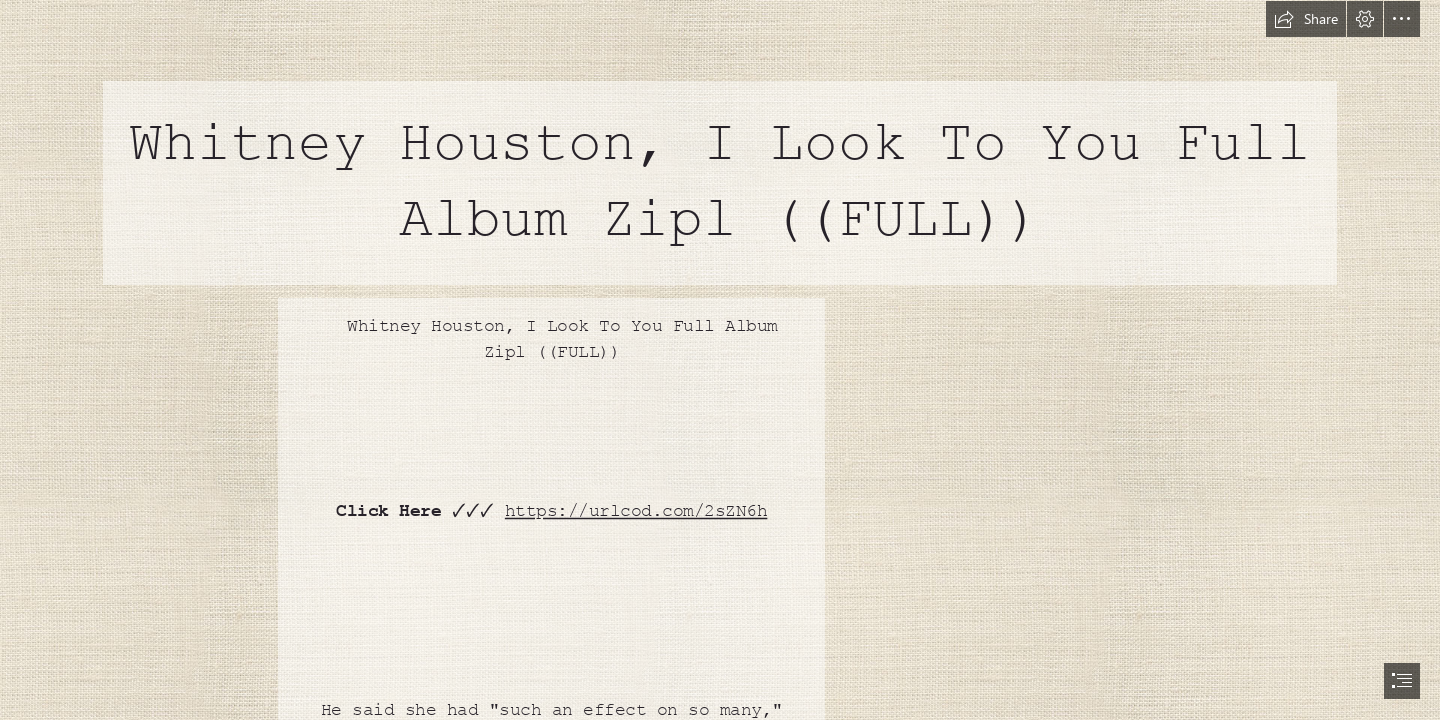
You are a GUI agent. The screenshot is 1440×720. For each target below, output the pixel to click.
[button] (1306, 19)
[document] (720, 360)
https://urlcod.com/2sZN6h (635, 511)
